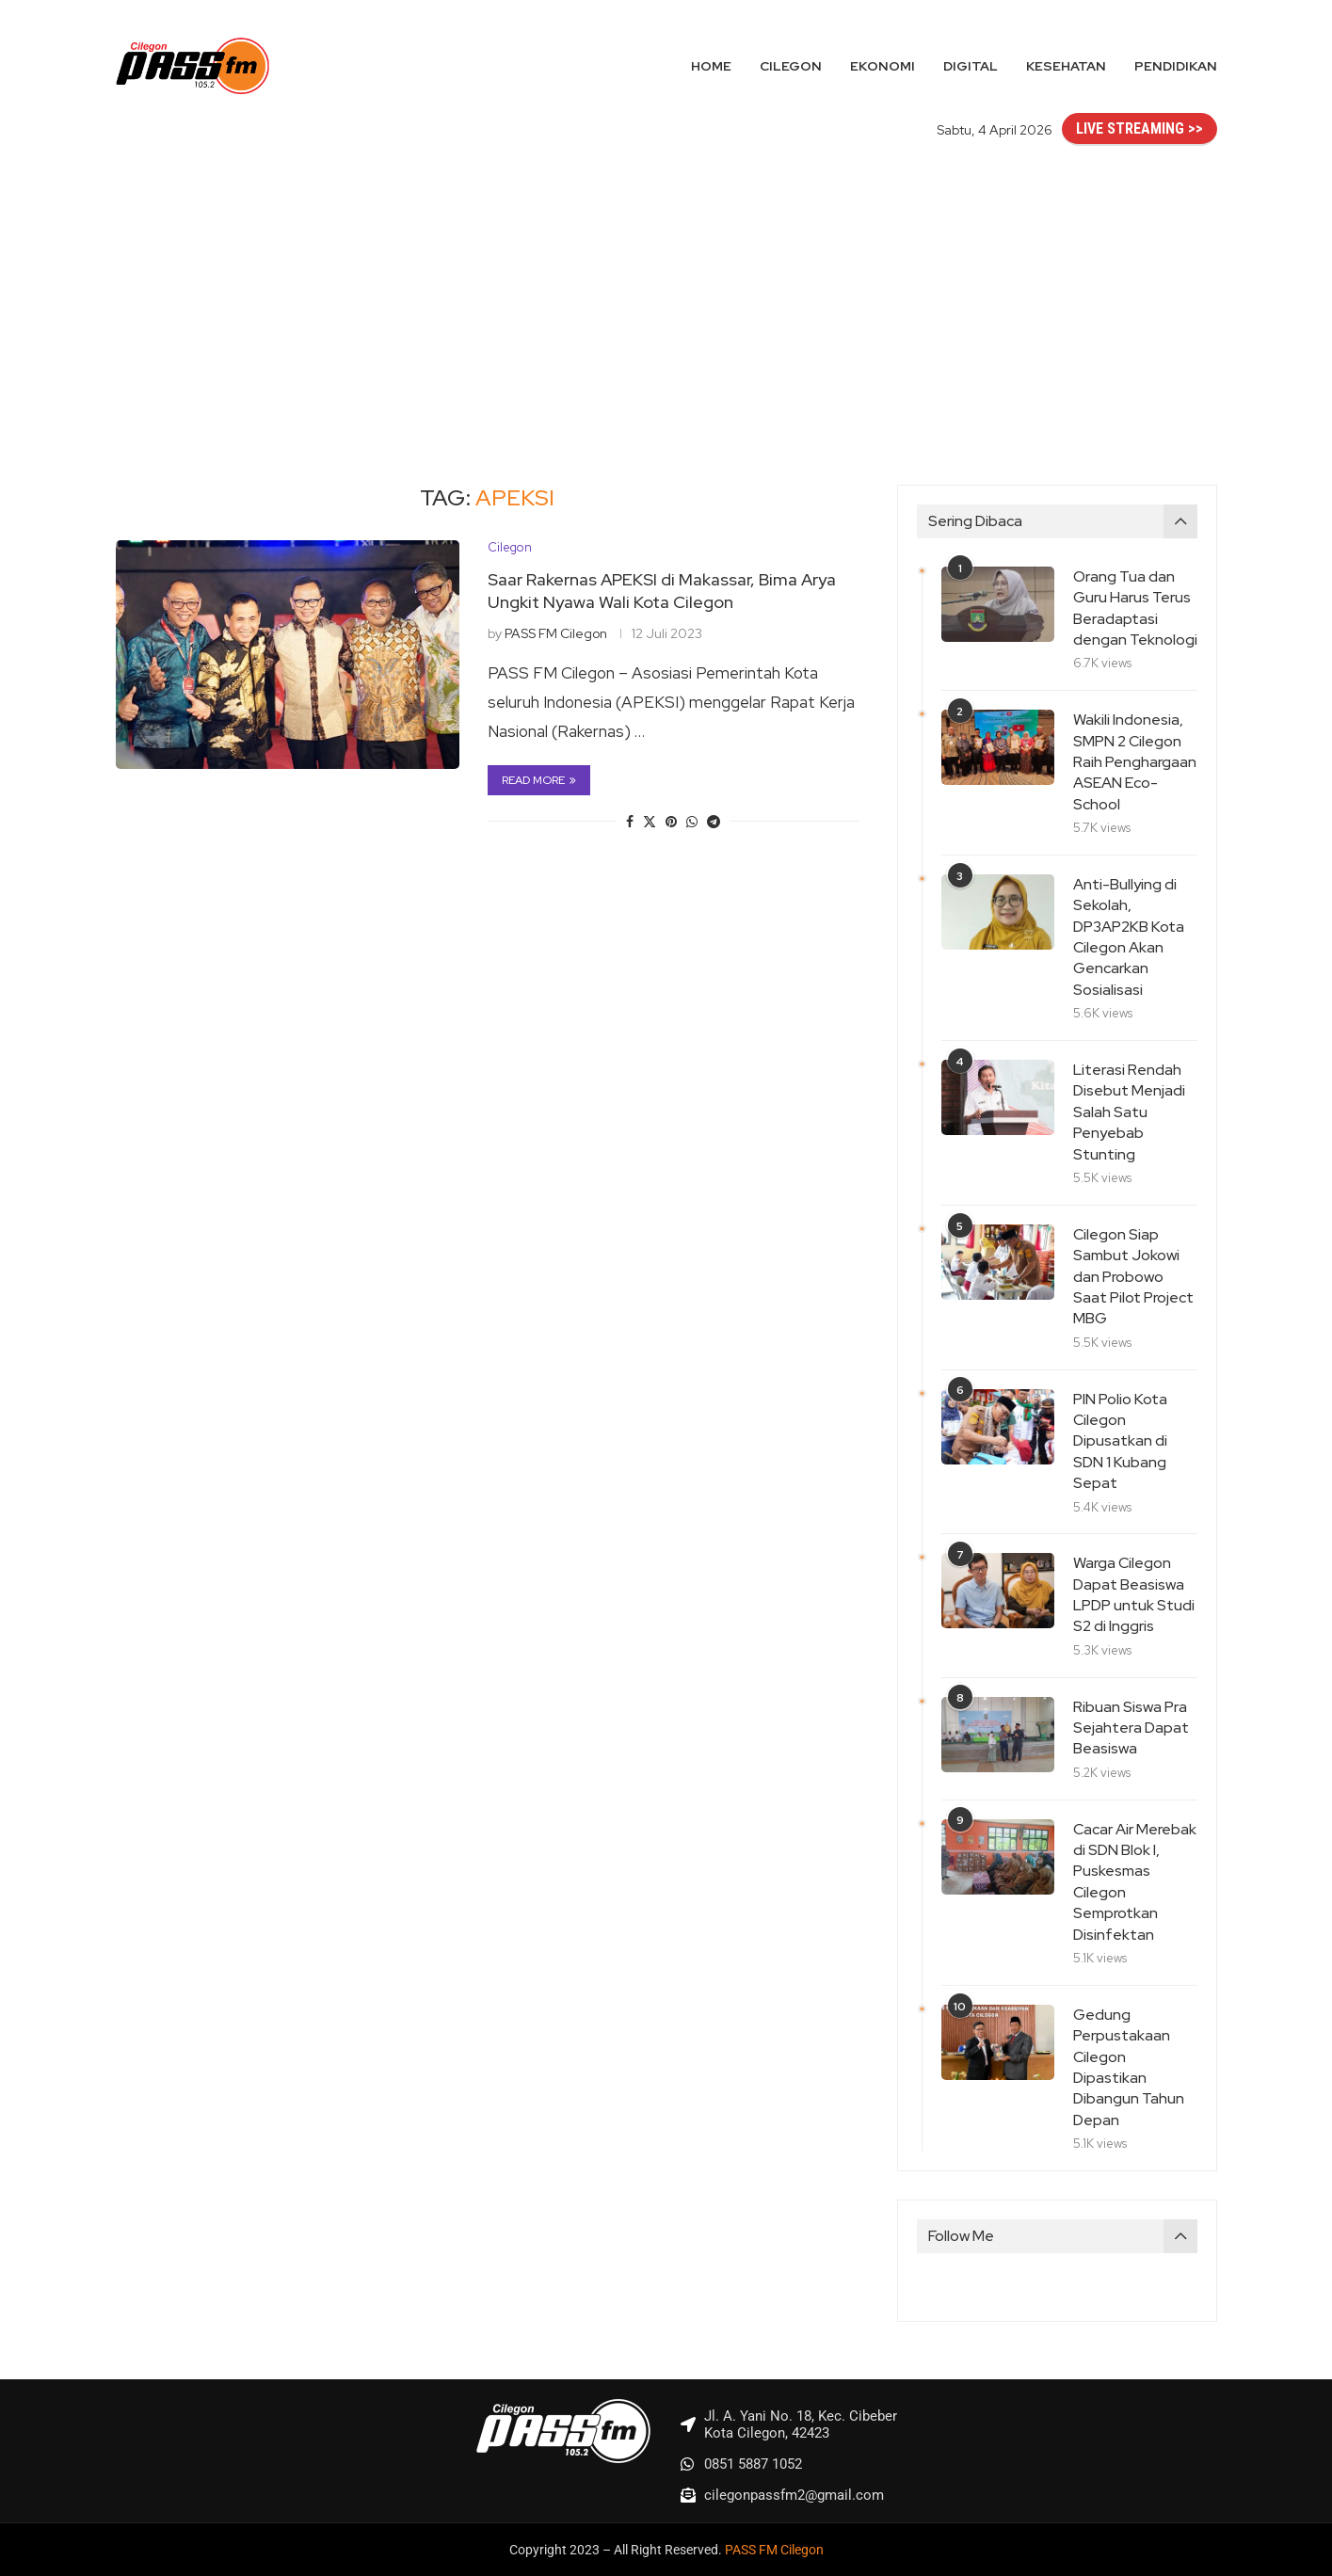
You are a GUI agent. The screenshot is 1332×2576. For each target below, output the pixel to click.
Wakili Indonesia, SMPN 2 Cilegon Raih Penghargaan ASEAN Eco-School (1134, 762)
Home (711, 65)
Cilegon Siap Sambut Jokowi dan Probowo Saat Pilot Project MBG (1133, 1276)
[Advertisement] (666, 296)
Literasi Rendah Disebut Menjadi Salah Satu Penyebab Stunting (1129, 1112)
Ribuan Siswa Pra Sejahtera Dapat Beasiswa (1131, 1728)
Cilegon (791, 65)
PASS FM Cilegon (556, 633)
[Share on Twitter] (649, 821)
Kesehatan (1066, 65)
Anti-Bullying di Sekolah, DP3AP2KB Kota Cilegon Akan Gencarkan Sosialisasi (1128, 937)
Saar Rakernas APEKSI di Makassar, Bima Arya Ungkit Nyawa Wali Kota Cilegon (662, 590)
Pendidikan (1175, 65)
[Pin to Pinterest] (671, 821)
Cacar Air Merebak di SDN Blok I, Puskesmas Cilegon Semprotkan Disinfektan (1134, 1881)
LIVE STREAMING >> (1139, 128)
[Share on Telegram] (713, 821)
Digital (970, 65)
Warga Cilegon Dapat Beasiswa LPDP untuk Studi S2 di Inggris (1134, 1594)
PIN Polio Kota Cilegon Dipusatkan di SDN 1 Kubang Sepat (1120, 1441)
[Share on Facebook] (630, 821)
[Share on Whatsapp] (692, 821)
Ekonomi (882, 65)
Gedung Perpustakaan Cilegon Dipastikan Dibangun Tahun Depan (1128, 2067)
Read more (539, 780)
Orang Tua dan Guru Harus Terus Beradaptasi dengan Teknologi (1135, 608)
